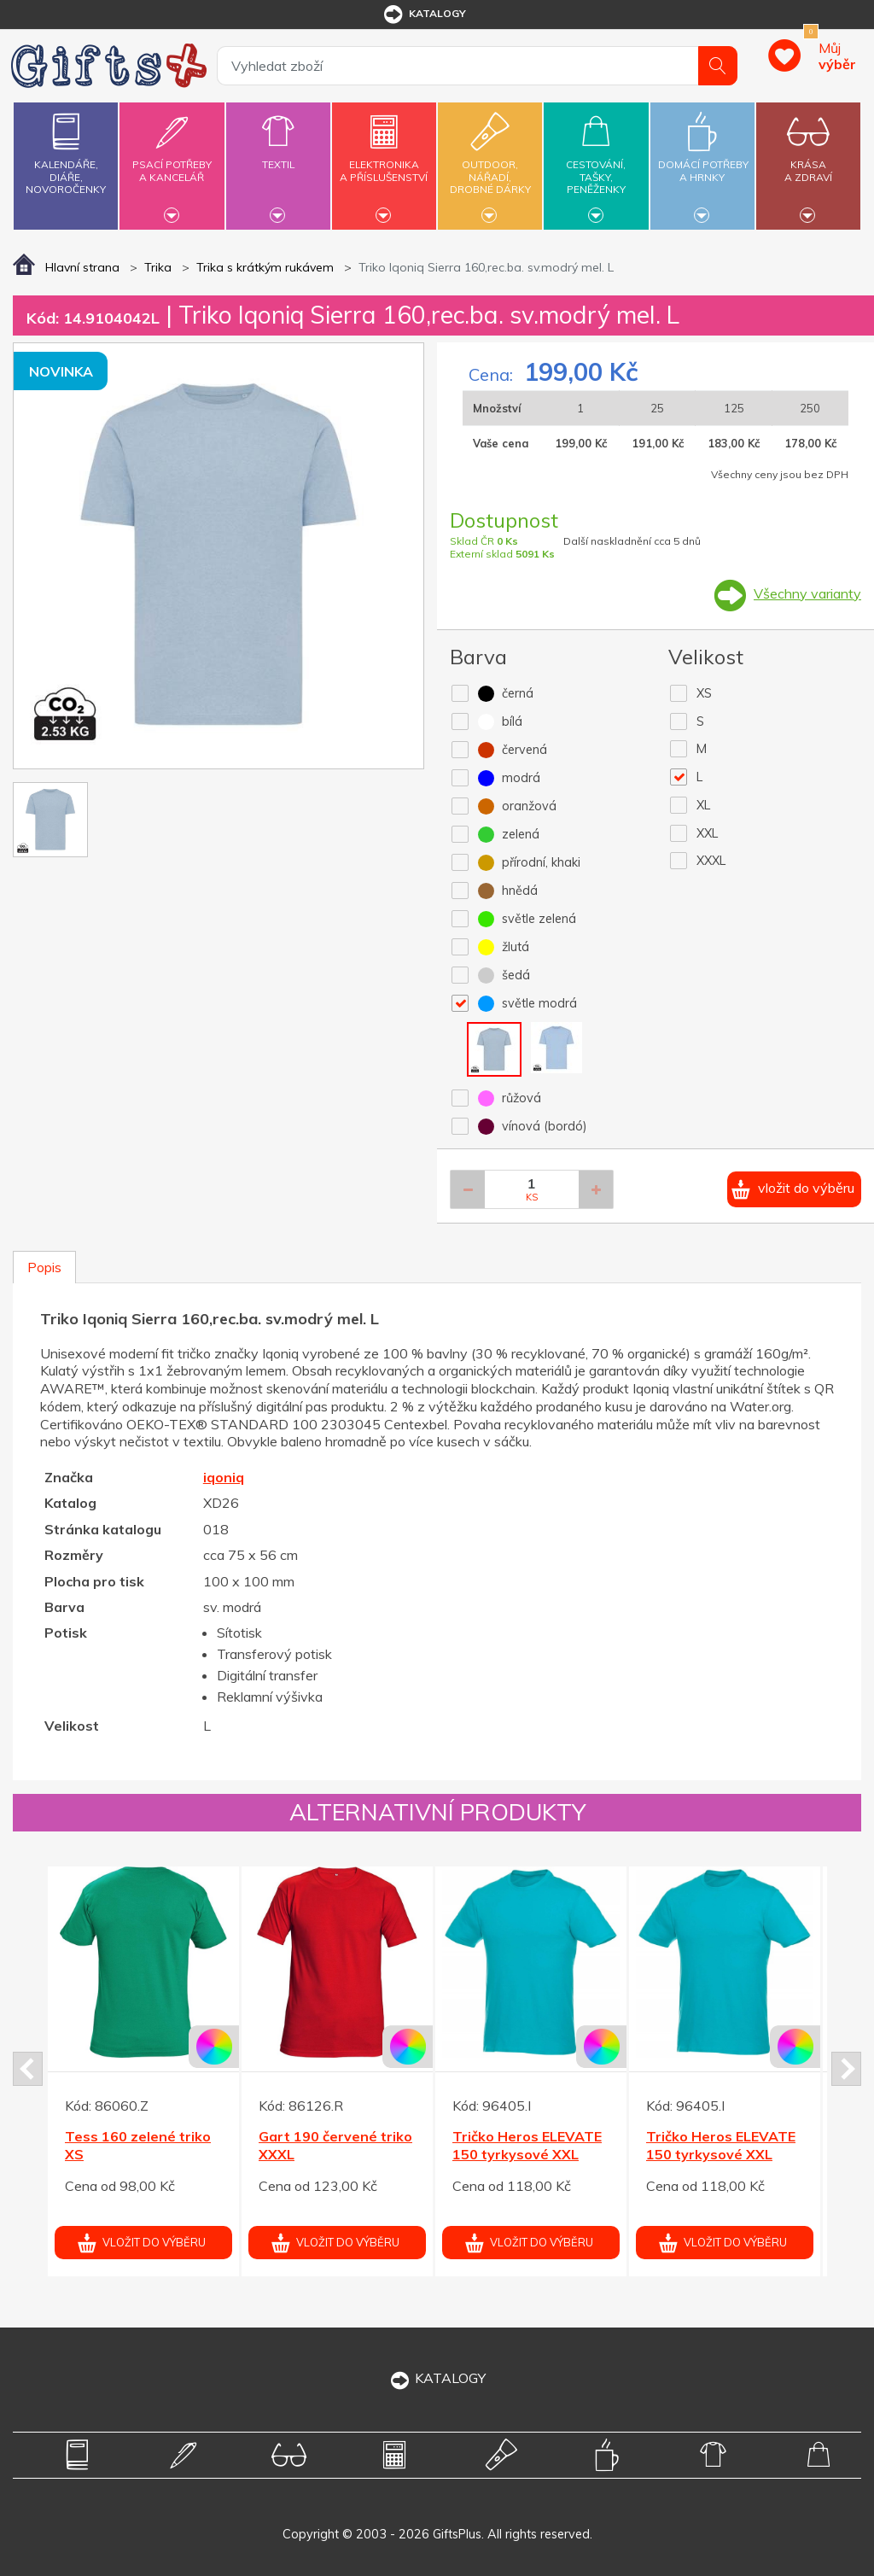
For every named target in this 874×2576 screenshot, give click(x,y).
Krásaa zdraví (808, 161)
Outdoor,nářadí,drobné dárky (490, 163)
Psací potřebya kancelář (171, 161)
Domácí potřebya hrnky (703, 161)
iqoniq (223, 1477)
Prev (28, 2069)
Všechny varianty (807, 593)
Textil (278, 154)
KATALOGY (437, 2377)
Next (846, 2069)
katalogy (424, 14)
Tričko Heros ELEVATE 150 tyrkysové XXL (527, 2145)
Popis (44, 1267)
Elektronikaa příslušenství (384, 161)
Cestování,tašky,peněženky (595, 163)
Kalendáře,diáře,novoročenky (65, 150)
